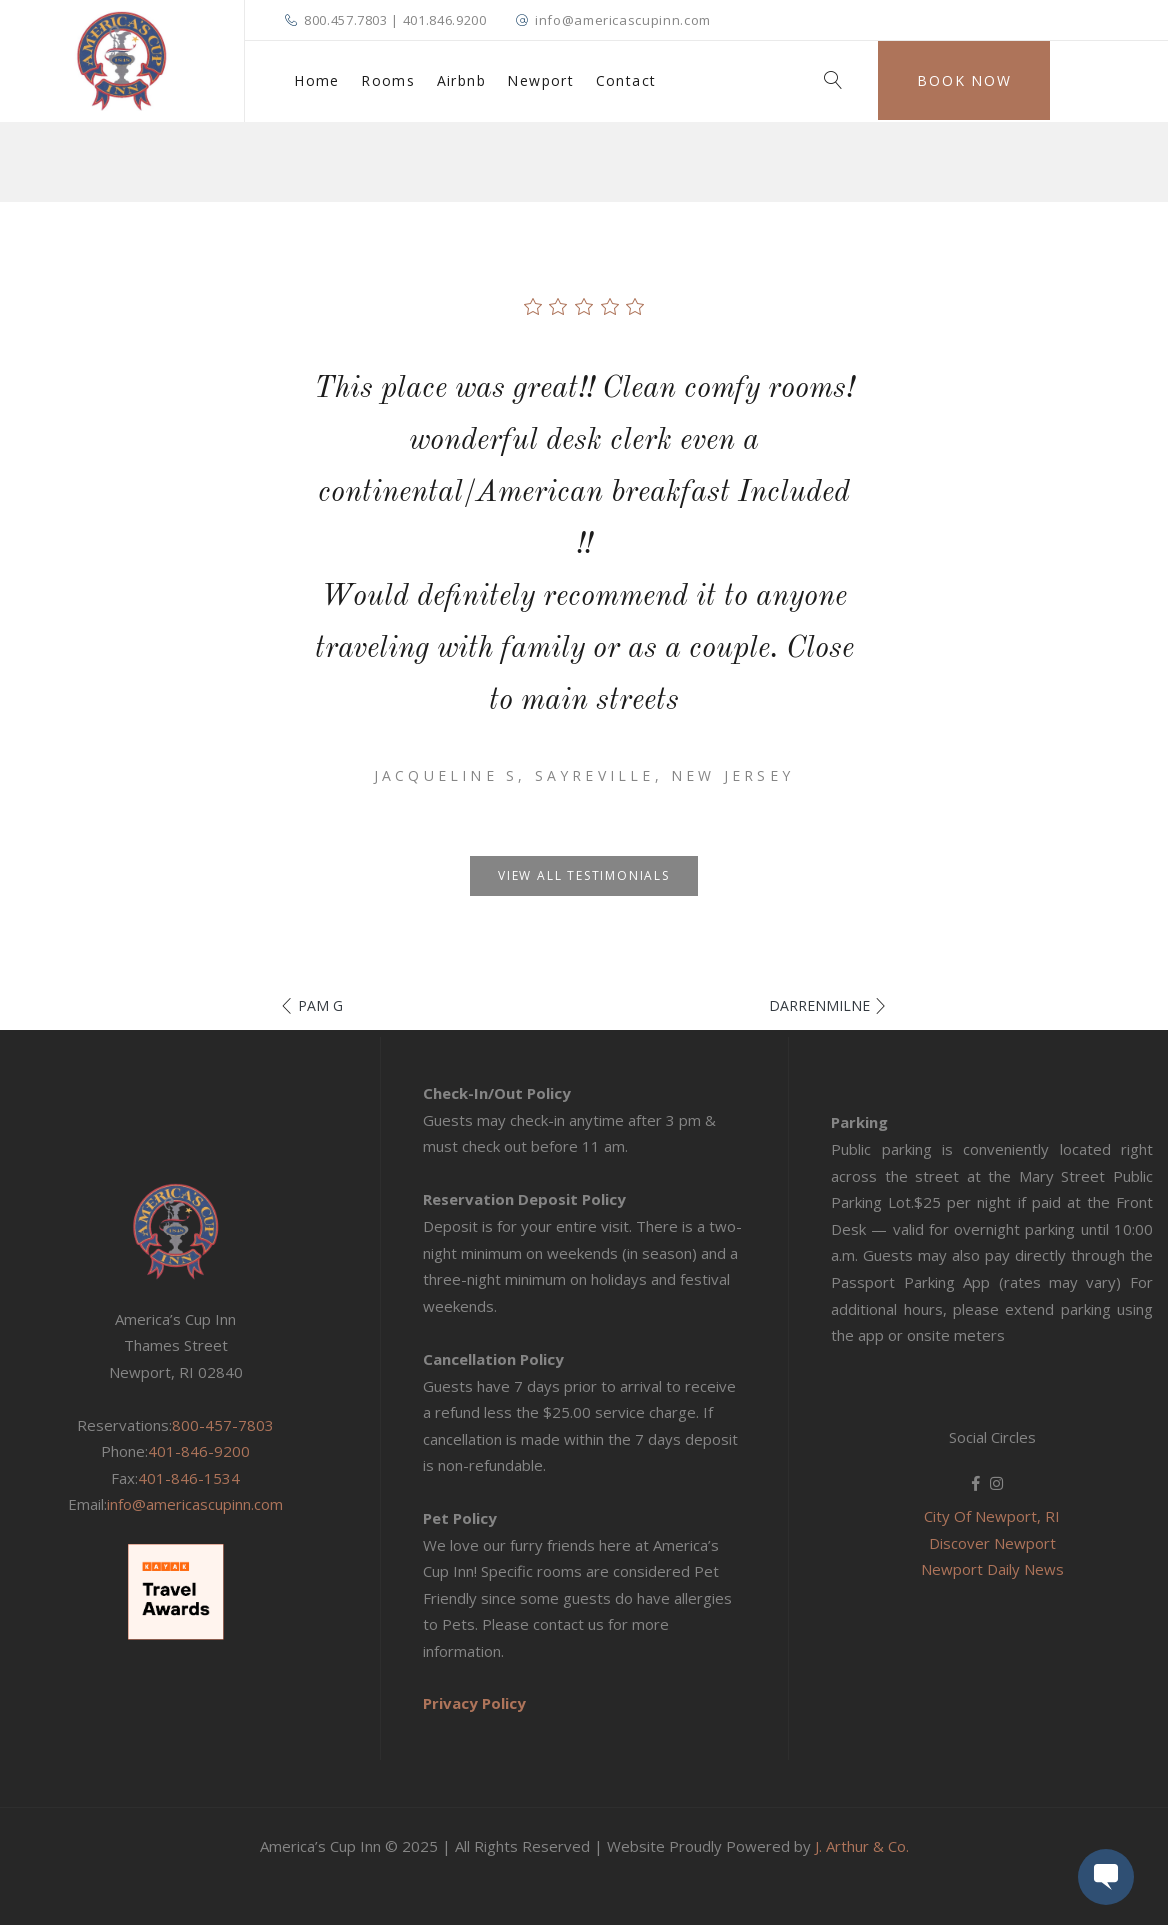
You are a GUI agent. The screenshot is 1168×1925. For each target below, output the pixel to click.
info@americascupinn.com (623, 20)
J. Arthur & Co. (862, 1846)
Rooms (388, 80)
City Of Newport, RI (992, 1516)
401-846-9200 (199, 1451)
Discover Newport (992, 1543)
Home (317, 80)
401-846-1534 (189, 1478)
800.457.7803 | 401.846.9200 (395, 20)
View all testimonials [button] (584, 875)
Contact (626, 80)
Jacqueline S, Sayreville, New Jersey (584, 775)
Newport (540, 80)
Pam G (320, 1005)
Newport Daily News (992, 1569)
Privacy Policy (474, 1703)
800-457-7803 (223, 1425)
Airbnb (461, 80)
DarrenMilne (819, 1005)
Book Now (964, 80)
